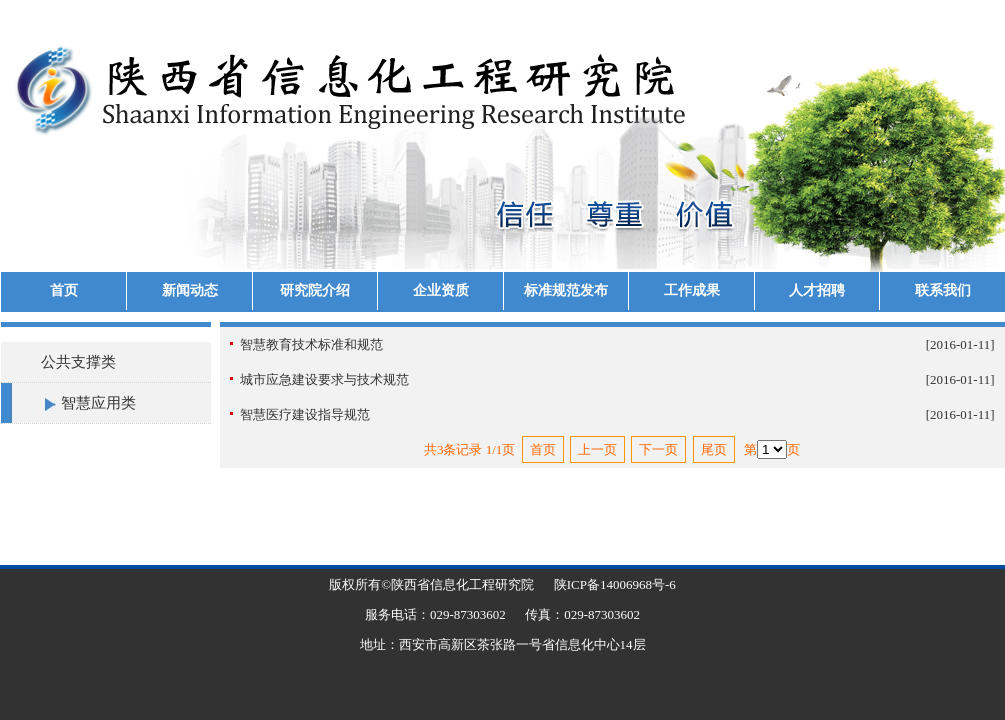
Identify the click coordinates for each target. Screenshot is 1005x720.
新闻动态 (190, 290)
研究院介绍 (315, 290)
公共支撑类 (78, 362)
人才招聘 (817, 290)
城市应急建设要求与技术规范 (324, 379)
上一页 (597, 449)
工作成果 (692, 290)
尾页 (714, 449)
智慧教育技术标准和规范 (311, 344)
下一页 (658, 449)
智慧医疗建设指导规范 (305, 414)
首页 (64, 290)
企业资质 (441, 290)
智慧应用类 (98, 403)
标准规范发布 (566, 290)
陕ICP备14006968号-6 (615, 584)
